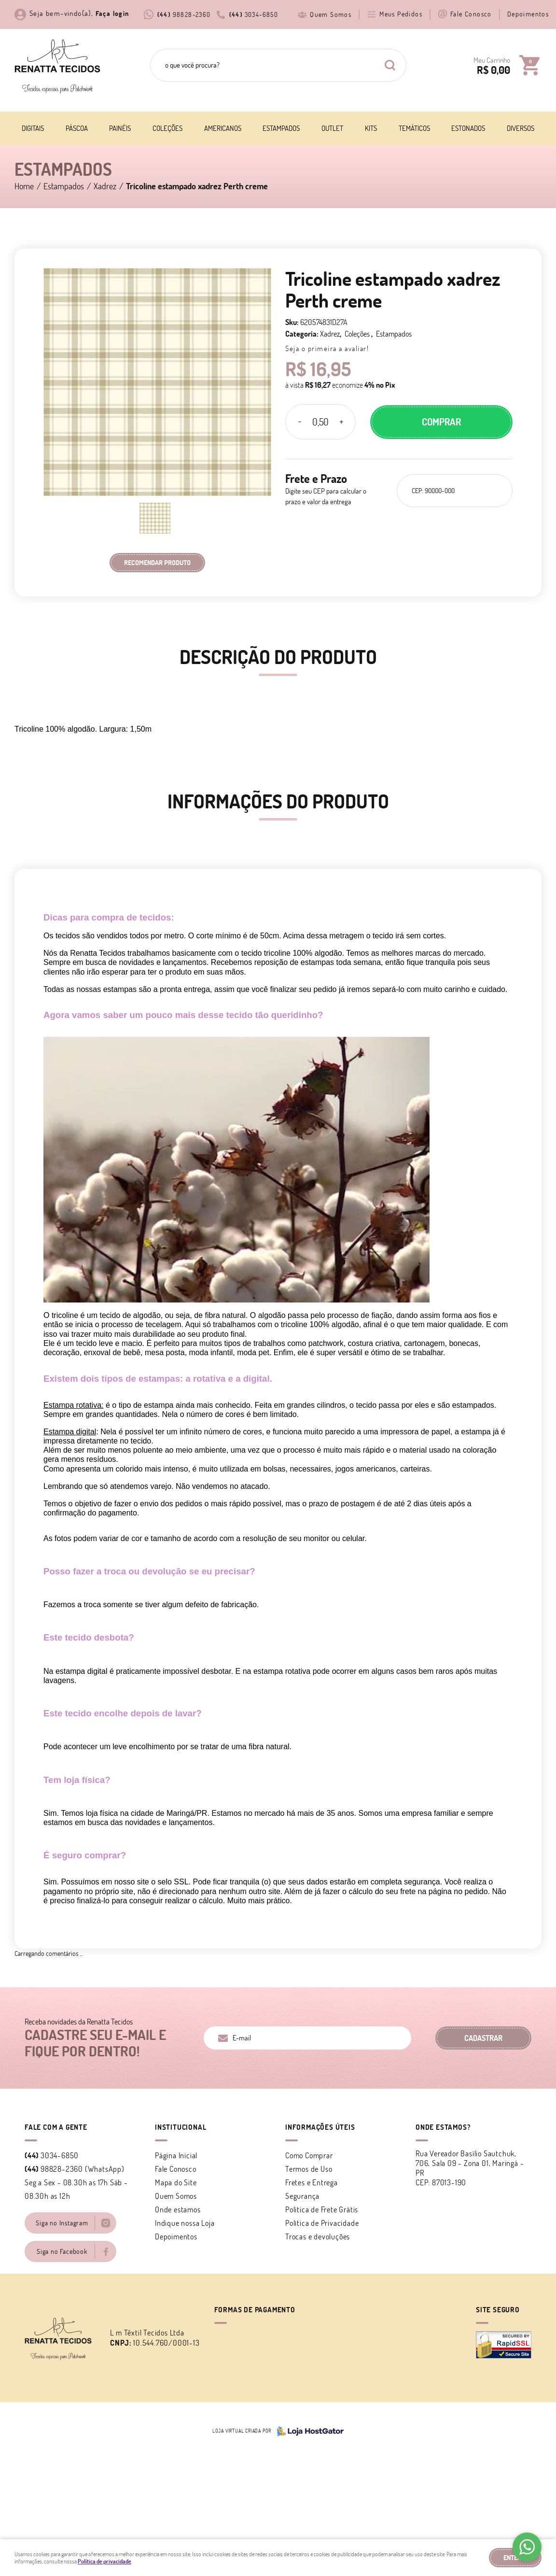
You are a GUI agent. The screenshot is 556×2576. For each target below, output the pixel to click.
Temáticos (414, 128)
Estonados (468, 128)
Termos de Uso (308, 2169)
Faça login (112, 13)
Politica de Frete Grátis (321, 2209)
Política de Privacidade (322, 2223)
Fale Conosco (471, 14)
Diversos (520, 128)
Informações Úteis (320, 2127)
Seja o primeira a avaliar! (327, 348)
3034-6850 (253, 14)
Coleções (167, 128)
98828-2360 (184, 14)
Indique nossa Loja (184, 2223)
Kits (371, 128)
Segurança (302, 2196)
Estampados (281, 128)
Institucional (180, 2127)
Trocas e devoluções (317, 2236)
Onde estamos (178, 2209)
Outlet (332, 128)
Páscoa (77, 128)
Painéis (120, 128)
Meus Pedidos (400, 14)
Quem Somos (330, 14)
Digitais (33, 128)
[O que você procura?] (390, 65)
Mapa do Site (176, 2182)
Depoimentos (528, 14)
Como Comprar (309, 2155)
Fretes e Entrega (311, 2182)
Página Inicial (176, 2155)
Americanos (222, 128)
